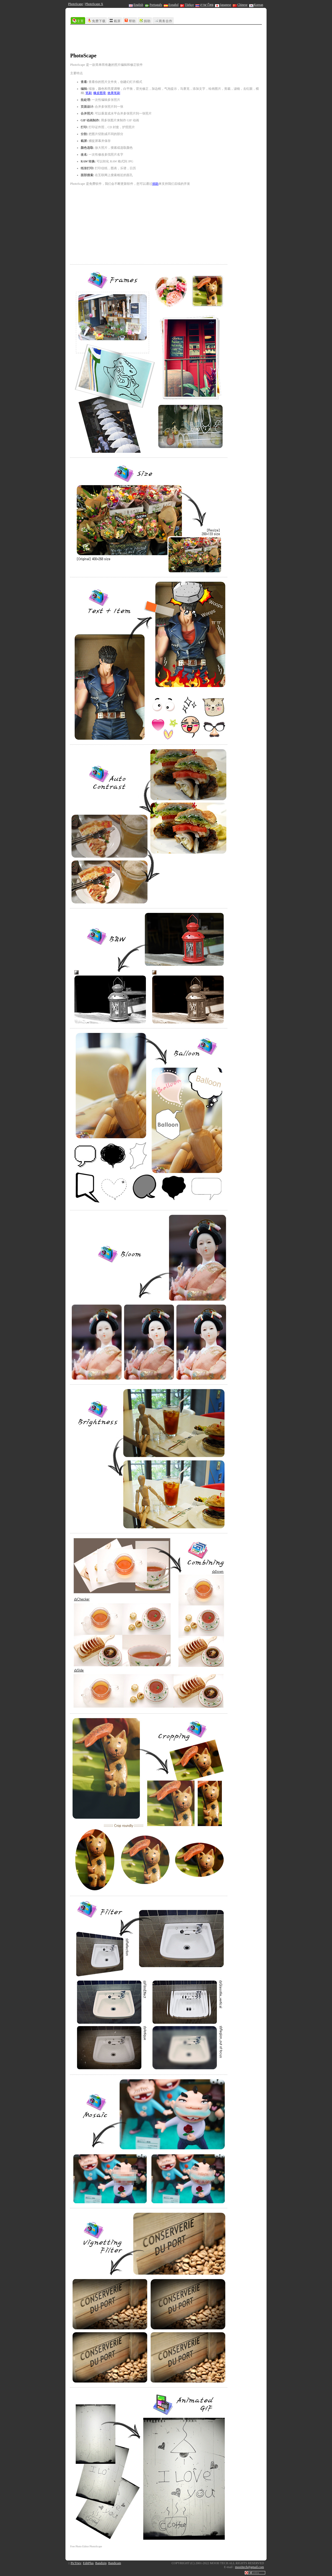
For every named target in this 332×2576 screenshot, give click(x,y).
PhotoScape (75, 4)
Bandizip (100, 2563)
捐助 (155, 184)
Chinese (240, 5)
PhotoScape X (94, 4)
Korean (256, 5)
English (136, 5)
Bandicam (114, 2563)
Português (153, 5)
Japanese (223, 5)
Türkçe (187, 5)
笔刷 (88, 93)
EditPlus (88, 2563)
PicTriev (76, 2563)
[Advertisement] (166, 39)
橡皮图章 (99, 93)
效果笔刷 (114, 93)
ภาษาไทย (204, 5)
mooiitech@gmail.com (249, 2567)
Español (171, 5)
